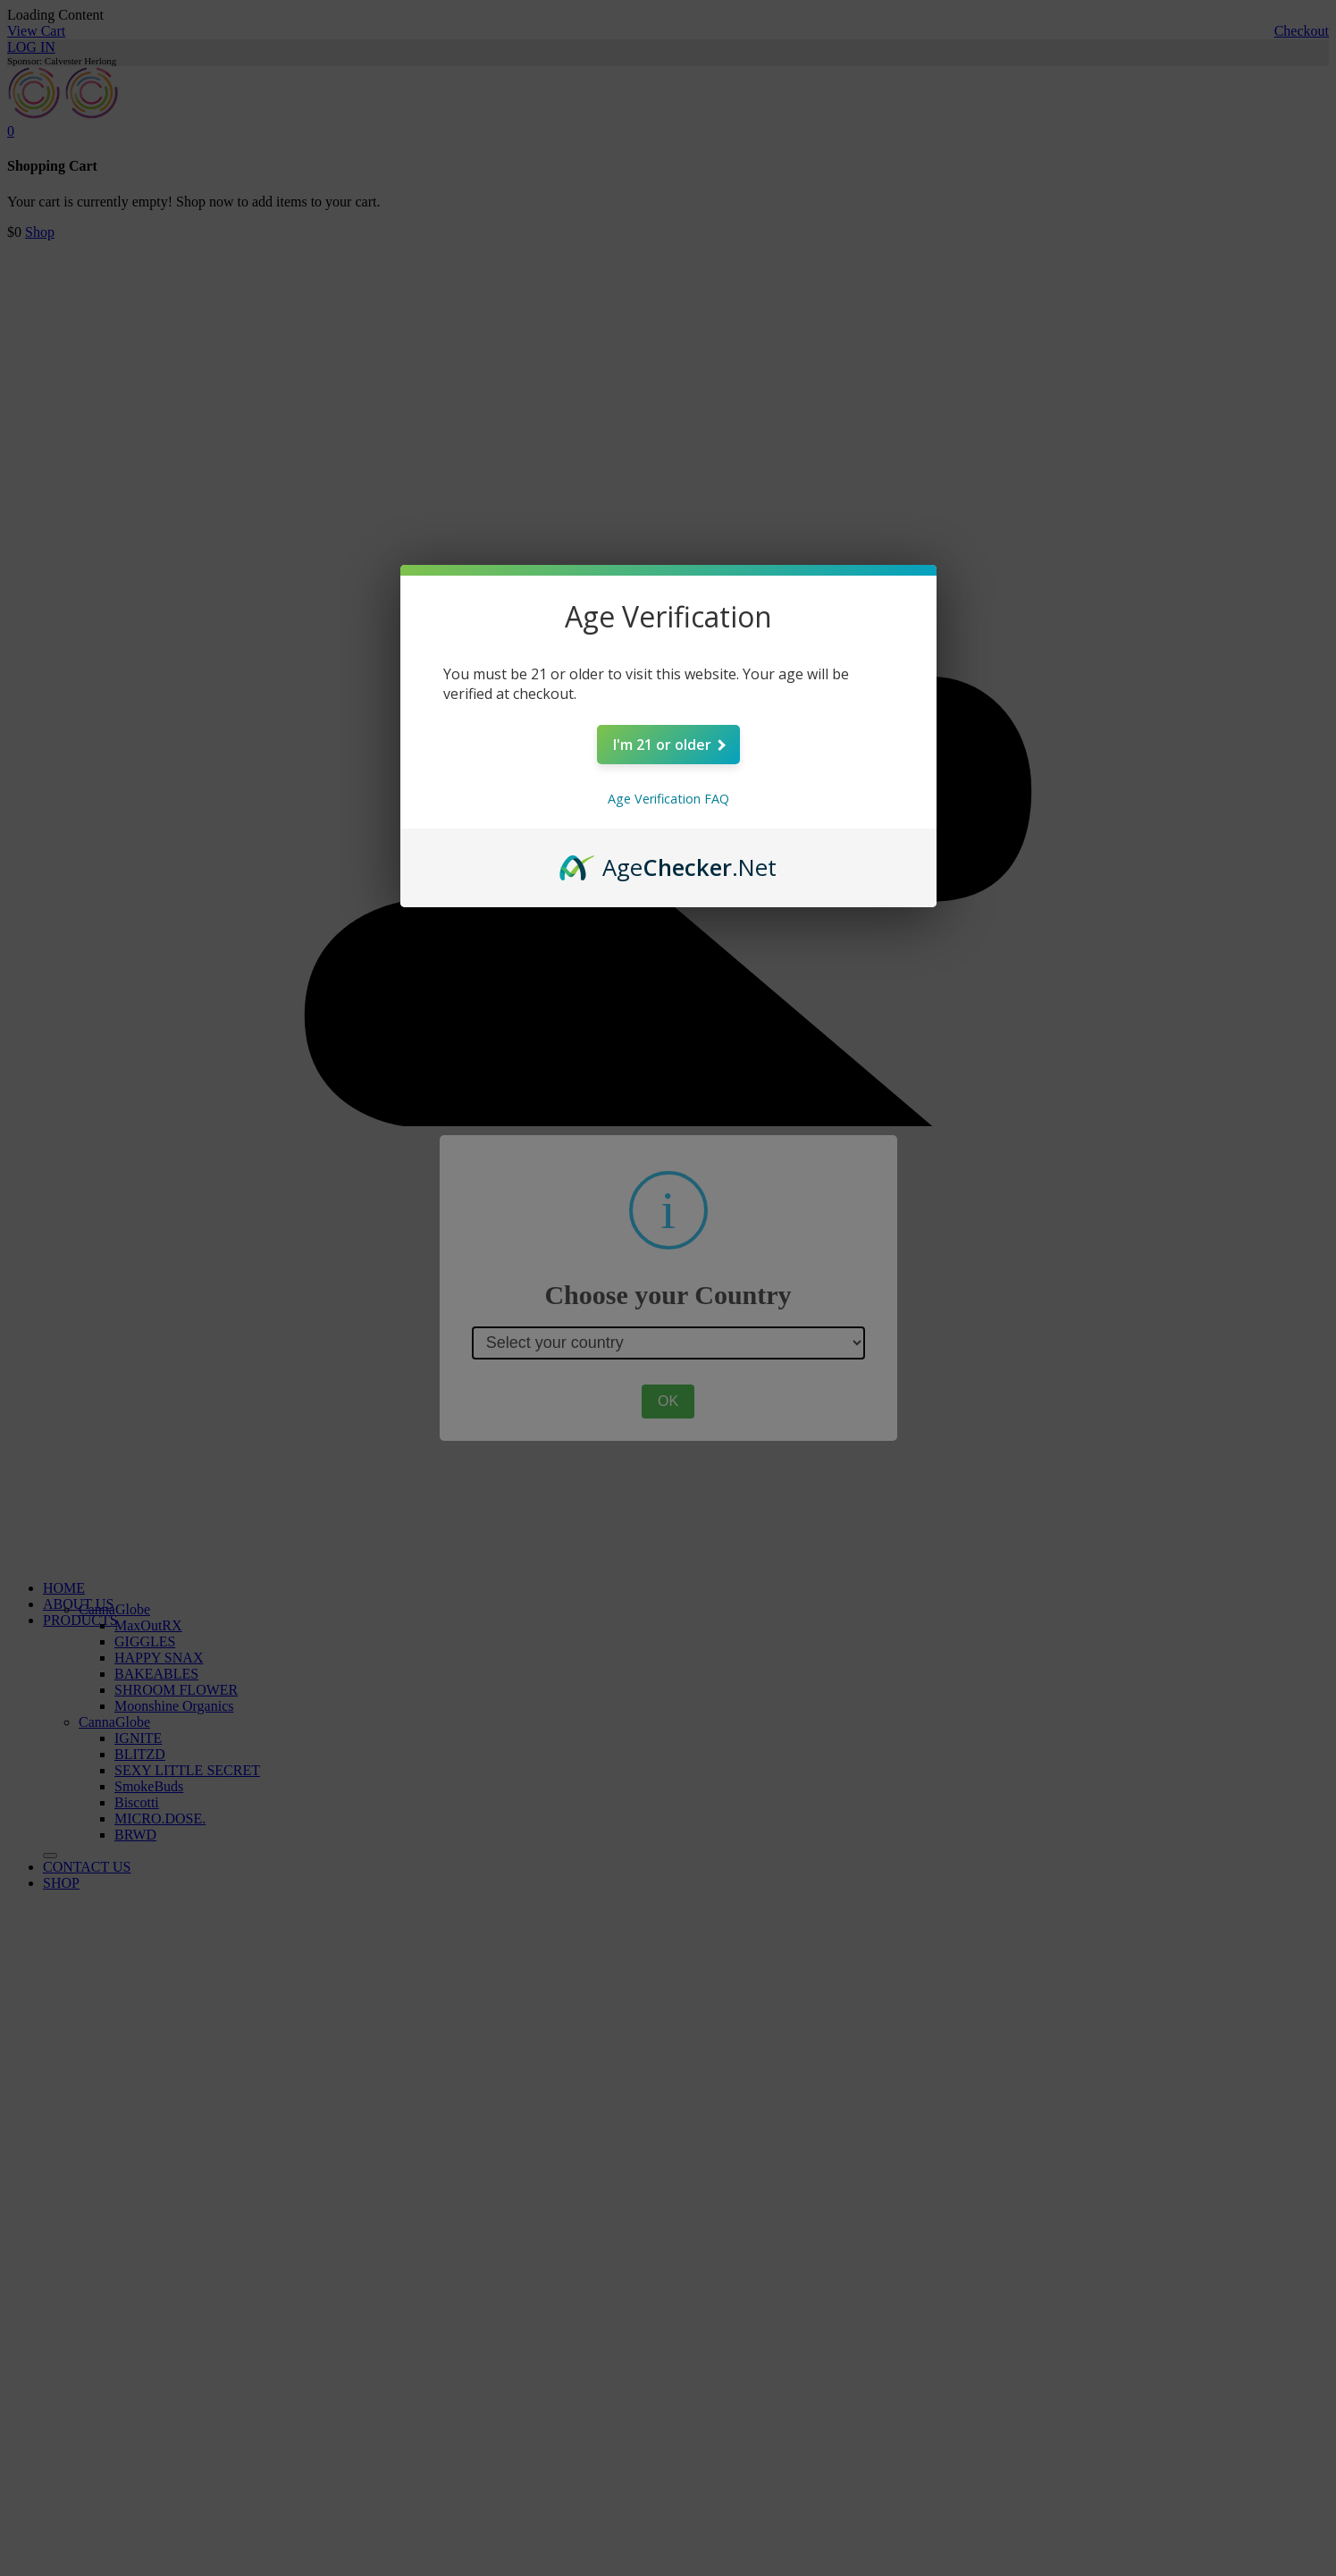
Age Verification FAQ (668, 798)
